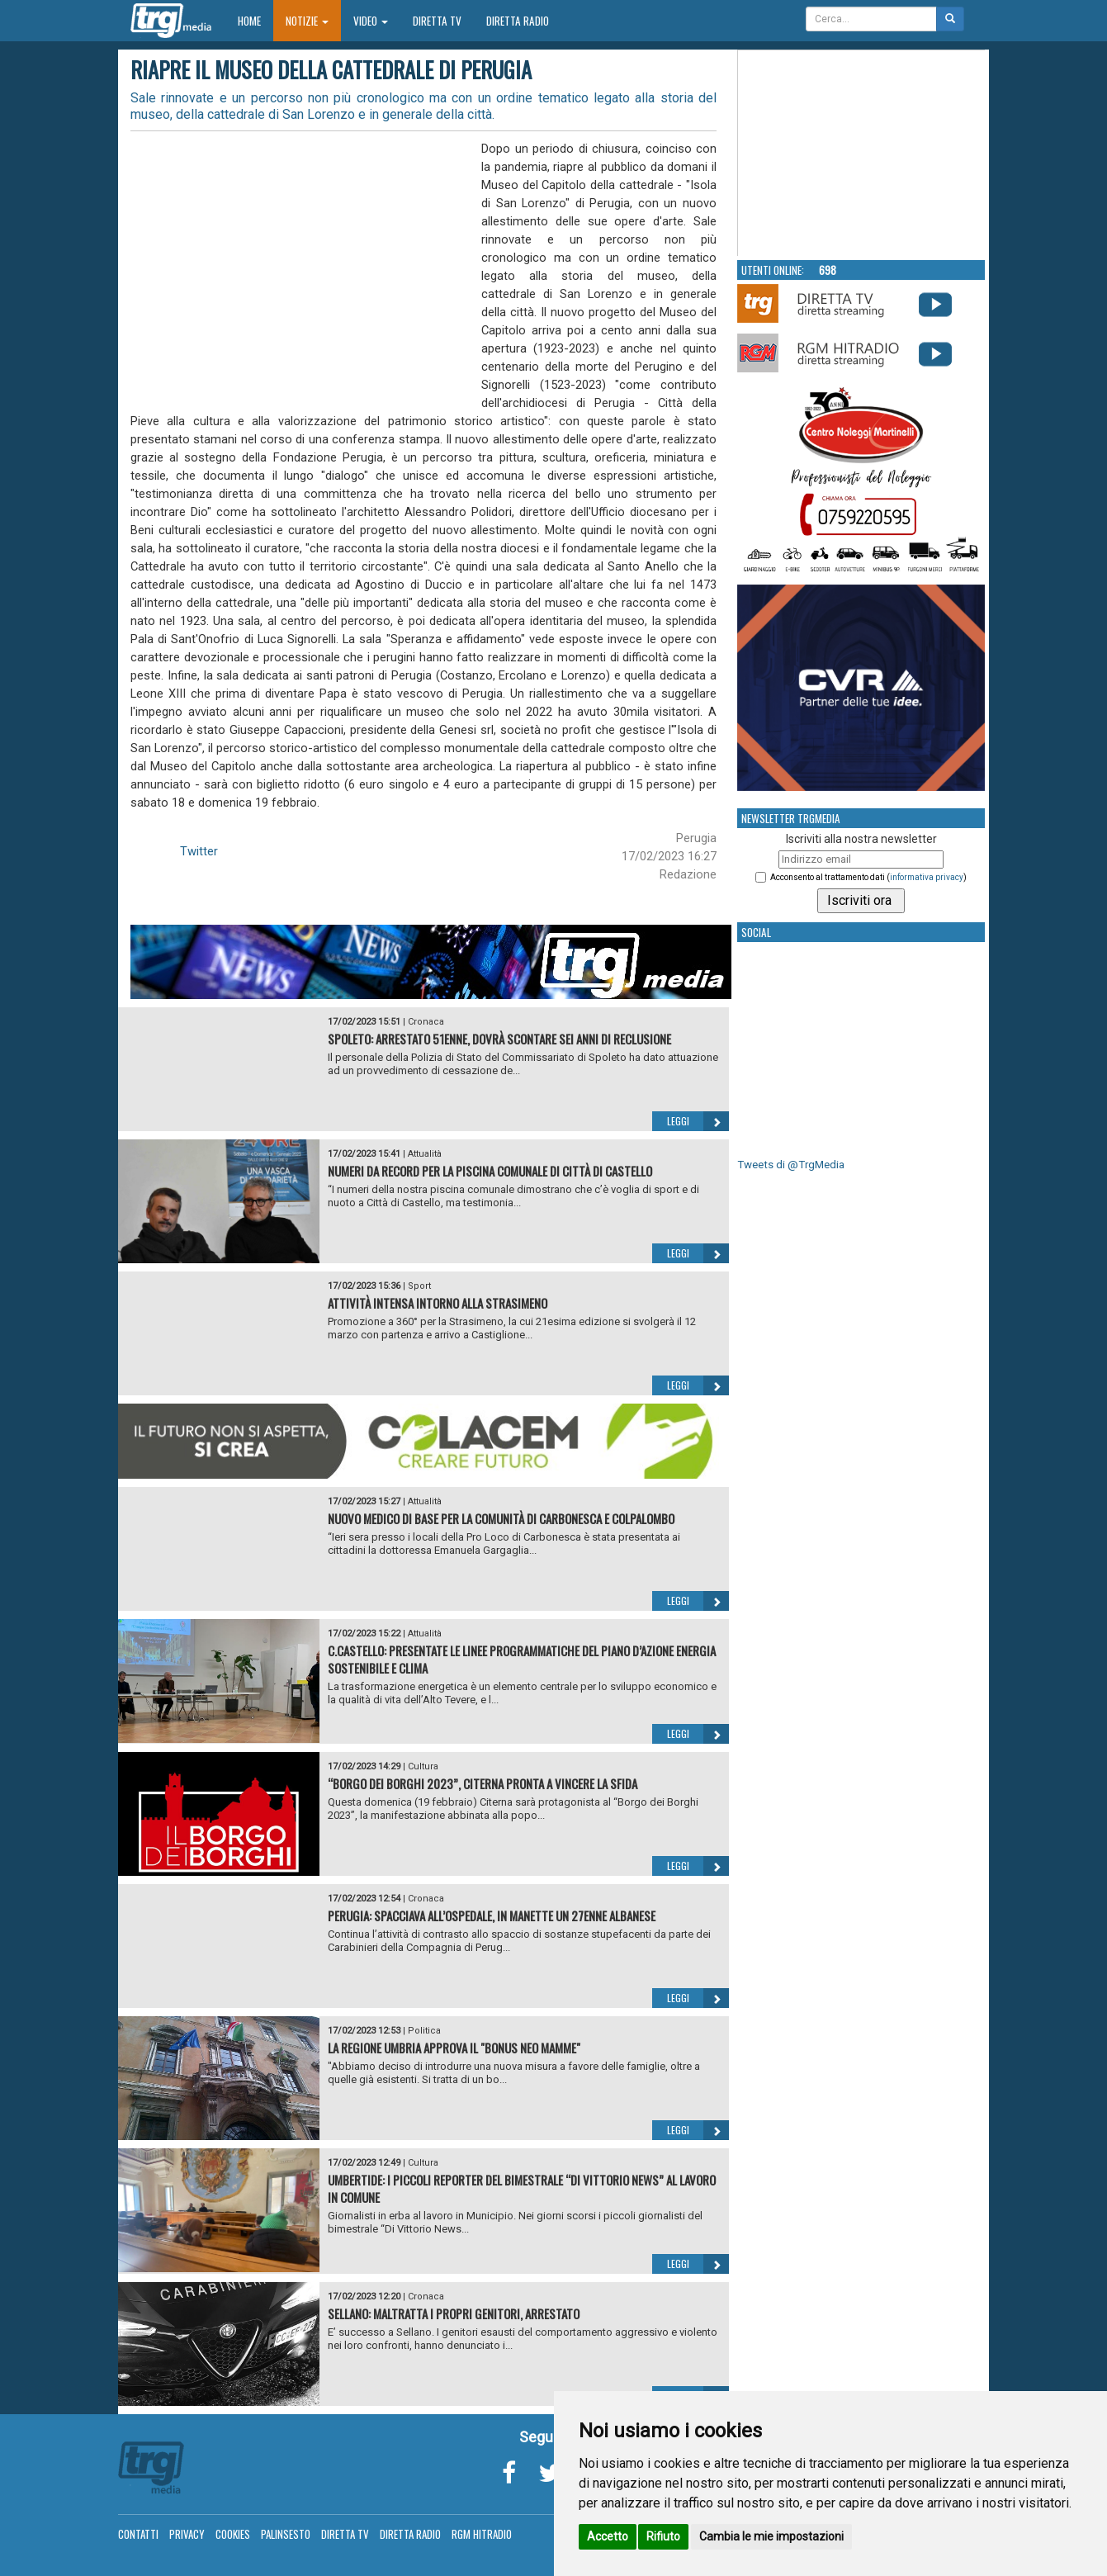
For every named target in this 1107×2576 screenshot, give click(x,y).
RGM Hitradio (482, 2534)
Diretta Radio (517, 20)
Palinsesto (285, 2534)
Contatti (138, 2534)
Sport (419, 1286)
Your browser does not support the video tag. (862, 153)
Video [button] (370, 20)
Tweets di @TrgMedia (790, 1164)
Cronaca (426, 1021)
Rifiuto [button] (663, 2536)
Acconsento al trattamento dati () (868, 877)
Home (255, 20)
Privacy (187, 2534)
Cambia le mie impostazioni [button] (771, 2536)
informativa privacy (926, 877)
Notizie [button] (307, 20)
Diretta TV (437, 20)
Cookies (232, 2534)
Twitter (199, 851)
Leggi (698, 1121)
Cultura (423, 1766)
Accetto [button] (607, 2536)
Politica (424, 2030)
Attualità (425, 1153)
